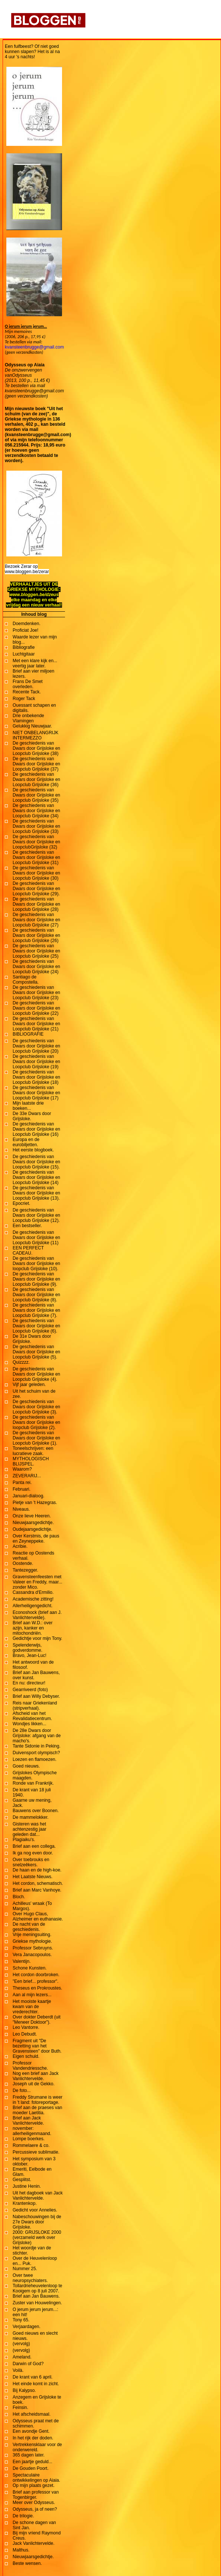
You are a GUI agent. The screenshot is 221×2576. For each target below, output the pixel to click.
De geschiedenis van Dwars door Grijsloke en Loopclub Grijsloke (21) (36, 1024)
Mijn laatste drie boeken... (28, 1106)
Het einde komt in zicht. (36, 2383)
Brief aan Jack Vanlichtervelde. (28, 2120)
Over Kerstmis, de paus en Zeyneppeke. (36, 1538)
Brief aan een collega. (34, 1846)
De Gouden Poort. (31, 2468)
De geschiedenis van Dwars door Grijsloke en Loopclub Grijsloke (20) (36, 1046)
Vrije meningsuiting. (32, 1934)
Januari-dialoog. (28, 1495)
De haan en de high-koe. (37, 1870)
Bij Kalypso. (24, 2390)
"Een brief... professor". (35, 1981)
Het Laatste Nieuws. (32, 1876)
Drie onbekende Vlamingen (28, 718)
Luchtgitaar (24, 654)
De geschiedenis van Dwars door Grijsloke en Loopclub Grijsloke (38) (36, 748)
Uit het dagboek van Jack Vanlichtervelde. (38, 2195)
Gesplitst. (22, 2179)
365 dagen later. (29, 2455)
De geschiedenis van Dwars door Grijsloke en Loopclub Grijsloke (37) (36, 764)
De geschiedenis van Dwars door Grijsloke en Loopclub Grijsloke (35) (36, 795)
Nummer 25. (25, 2268)
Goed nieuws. (26, 1766)
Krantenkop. (25, 2203)
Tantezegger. (25, 1570)
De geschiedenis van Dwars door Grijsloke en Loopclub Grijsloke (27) (36, 920)
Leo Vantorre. (26, 2027)
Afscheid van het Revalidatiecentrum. (32, 1716)
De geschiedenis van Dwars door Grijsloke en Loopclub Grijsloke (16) (36, 1129)
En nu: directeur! (29, 1683)
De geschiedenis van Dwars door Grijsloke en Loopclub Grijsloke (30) (36, 873)
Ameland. (22, 2357)
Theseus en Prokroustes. (37, 1988)
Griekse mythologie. (32, 1941)
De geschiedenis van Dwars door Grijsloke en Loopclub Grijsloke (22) (36, 1008)
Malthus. (21, 2550)
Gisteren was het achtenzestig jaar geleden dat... (29, 1829)
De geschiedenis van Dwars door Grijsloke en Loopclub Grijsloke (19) (36, 1061)
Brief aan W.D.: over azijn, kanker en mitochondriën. (32, 1628)
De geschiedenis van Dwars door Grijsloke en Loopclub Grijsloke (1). (36, 1438)
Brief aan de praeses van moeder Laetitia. (37, 2110)
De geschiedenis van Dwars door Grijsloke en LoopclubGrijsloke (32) (36, 842)
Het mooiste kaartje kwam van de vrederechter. (32, 2006)
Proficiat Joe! (25, 630)
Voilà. (18, 2370)
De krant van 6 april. (32, 2377)
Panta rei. (22, 1482)
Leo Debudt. (25, 2034)
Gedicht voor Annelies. (35, 2210)
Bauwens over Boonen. (36, 1810)
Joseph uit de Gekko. (34, 2083)
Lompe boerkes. (29, 2138)
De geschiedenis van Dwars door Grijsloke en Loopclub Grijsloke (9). (36, 1279)
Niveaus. (21, 1509)
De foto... (22, 2090)
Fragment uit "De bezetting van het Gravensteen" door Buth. (37, 2046)
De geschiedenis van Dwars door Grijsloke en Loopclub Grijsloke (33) (36, 826)
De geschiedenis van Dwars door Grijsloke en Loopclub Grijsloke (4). (36, 1374)
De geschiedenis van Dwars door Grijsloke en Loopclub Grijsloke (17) (36, 1093)
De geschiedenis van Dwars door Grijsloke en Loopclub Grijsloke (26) (36, 935)
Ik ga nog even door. (33, 1853)
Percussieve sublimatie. (36, 2152)
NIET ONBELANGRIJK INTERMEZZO (35, 735)
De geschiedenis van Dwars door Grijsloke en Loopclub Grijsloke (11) (36, 1237)
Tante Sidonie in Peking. (37, 1746)
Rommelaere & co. (31, 2145)
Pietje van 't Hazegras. (35, 1502)
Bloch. (19, 1896)
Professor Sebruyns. (33, 1948)
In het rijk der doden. (33, 2438)
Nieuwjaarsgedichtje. (33, 1522)
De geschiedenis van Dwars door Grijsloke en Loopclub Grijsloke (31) (36, 857)
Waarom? (22, 1469)
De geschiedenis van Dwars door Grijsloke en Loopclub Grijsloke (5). (36, 1352)
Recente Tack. (27, 691)
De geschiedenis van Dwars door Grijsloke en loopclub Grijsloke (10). (36, 1263)
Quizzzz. (21, 1362)
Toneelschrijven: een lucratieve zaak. (33, 1451)
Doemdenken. (26, 623)
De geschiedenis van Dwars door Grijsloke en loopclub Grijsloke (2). (36, 1422)
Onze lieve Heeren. (32, 1516)
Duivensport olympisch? (36, 1752)
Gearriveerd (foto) (30, 1689)
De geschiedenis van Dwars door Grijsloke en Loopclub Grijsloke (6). (36, 1326)
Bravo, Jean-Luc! (29, 1655)
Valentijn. (21, 1961)
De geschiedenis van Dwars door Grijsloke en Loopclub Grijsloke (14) (36, 1177)
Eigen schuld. (26, 2056)
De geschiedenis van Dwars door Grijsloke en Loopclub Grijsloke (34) (36, 810)
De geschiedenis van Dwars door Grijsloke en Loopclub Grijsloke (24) (36, 966)
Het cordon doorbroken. (36, 1974)
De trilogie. (23, 2515)
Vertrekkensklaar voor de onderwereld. (37, 2447)
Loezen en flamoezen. (34, 1759)
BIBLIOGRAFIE (28, 1034)
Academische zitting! (33, 1599)
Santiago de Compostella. (26, 979)
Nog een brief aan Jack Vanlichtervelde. (35, 2076)
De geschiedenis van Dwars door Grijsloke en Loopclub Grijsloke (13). (36, 1193)
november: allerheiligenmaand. (32, 2131)
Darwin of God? (28, 2363)
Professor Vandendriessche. (30, 2065)
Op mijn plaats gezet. (34, 2485)
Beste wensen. (27, 2563)
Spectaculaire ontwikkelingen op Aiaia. (36, 2477)
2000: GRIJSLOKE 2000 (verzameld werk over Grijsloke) (37, 2237)
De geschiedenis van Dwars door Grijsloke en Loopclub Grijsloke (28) (36, 904)
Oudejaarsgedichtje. (32, 1529)
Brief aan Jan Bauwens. (36, 2296)
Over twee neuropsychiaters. (30, 2278)
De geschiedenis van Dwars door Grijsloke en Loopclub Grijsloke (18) (36, 1077)
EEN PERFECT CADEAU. (28, 1250)
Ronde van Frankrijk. (33, 1783)
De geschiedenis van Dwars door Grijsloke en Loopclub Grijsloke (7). (36, 1310)
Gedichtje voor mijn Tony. (37, 1638)
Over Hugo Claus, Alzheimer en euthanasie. (38, 1916)
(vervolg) (21, 2343)
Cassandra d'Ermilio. (33, 1592)
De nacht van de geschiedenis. (29, 1927)
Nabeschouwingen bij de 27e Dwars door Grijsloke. (37, 2222)
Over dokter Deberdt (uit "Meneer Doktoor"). (37, 2019)
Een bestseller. (27, 1225)
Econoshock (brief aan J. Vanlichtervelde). (37, 1615)
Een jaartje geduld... (32, 2461)
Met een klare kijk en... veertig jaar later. (35, 663)
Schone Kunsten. (29, 1968)
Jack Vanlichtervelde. (34, 2543)
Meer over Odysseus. (34, 2502)
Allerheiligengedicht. (32, 1605)
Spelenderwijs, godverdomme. (27, 1647)
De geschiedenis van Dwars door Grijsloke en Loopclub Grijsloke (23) (36, 992)
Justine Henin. (27, 2186)
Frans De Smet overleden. (28, 684)
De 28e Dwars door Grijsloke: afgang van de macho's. (37, 1735)
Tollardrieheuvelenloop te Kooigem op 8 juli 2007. (37, 2288)
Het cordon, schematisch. (38, 1883)
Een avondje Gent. (31, 2431)
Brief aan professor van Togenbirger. (36, 2495)
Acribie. (20, 1546)
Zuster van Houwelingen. (37, 2302)
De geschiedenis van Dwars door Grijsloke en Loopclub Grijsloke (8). (36, 1294)
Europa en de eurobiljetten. (26, 1142)
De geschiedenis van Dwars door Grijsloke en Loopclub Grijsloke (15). (36, 1162)
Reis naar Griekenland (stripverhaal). (35, 1705)
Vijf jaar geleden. (29, 1384)
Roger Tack (24, 698)
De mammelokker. (31, 1817)
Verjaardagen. (26, 2326)
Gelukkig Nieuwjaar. (32, 726)
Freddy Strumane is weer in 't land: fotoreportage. (37, 2100)
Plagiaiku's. (24, 1839)
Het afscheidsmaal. (32, 2414)
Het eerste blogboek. (33, 1150)
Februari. (21, 1489)
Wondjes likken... (29, 1723)
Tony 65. (21, 2319)
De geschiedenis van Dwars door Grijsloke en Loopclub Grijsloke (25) (36, 951)
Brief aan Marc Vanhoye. (37, 1890)
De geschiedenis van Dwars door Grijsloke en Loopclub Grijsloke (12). (36, 1215)
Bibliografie (24, 647)
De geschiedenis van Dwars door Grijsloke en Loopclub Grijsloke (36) (36, 779)
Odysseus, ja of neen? (35, 2509)
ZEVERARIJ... (27, 1475)
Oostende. (23, 1563)
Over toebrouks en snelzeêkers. (31, 1862)
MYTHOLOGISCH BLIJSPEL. (31, 1461)
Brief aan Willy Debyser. (36, 1696)
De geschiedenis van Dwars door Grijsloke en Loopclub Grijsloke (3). (36, 1407)
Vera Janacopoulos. (32, 1954)
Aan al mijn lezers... (32, 1994)
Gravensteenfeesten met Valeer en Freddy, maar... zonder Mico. (37, 1582)
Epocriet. (21, 1203)
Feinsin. (20, 2407)
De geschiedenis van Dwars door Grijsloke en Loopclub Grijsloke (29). (36, 888)
